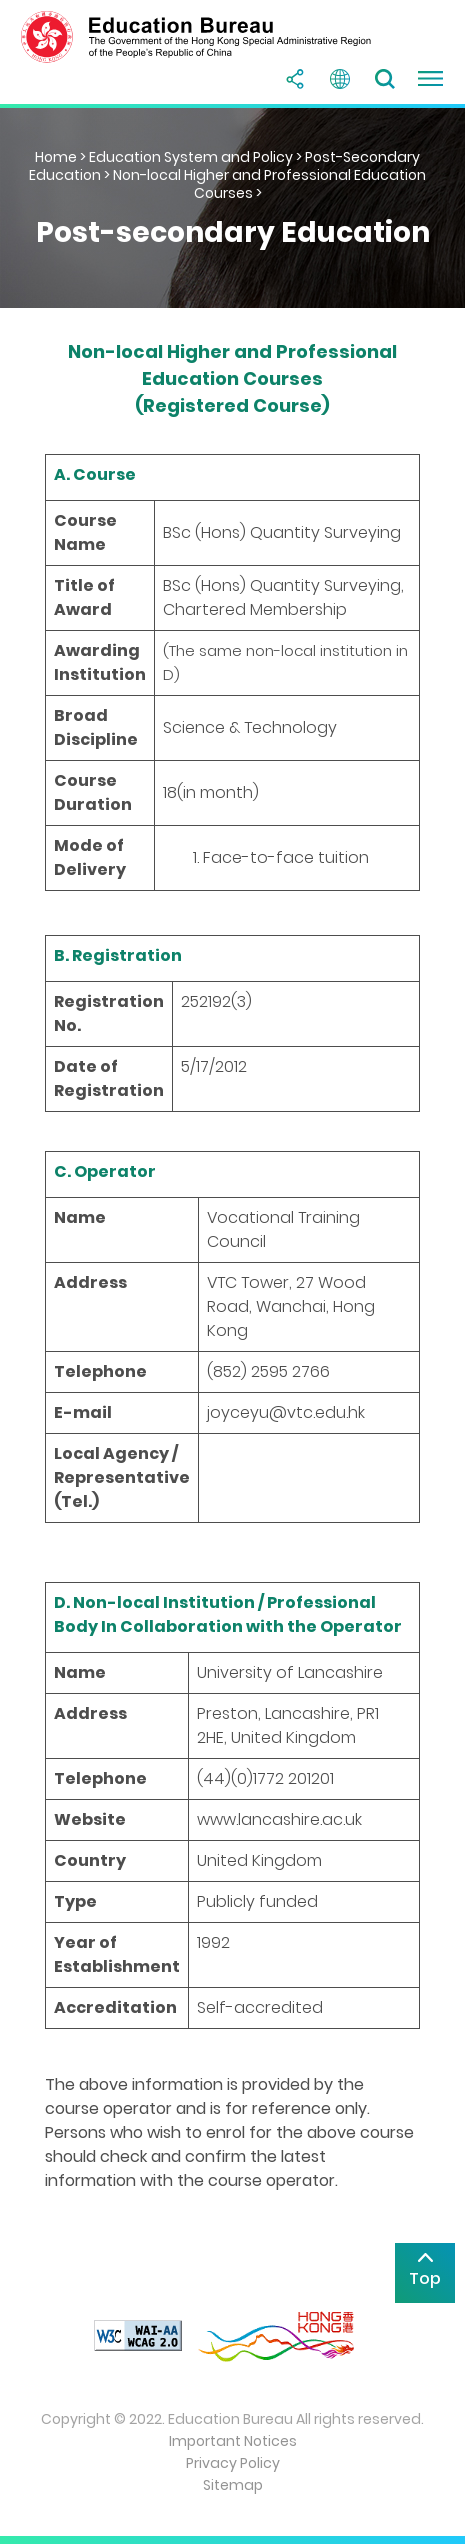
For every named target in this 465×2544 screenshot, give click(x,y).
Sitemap (233, 2485)
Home (56, 157)
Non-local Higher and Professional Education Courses (269, 184)
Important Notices (233, 2441)
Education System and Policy (191, 157)
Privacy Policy (233, 2463)
